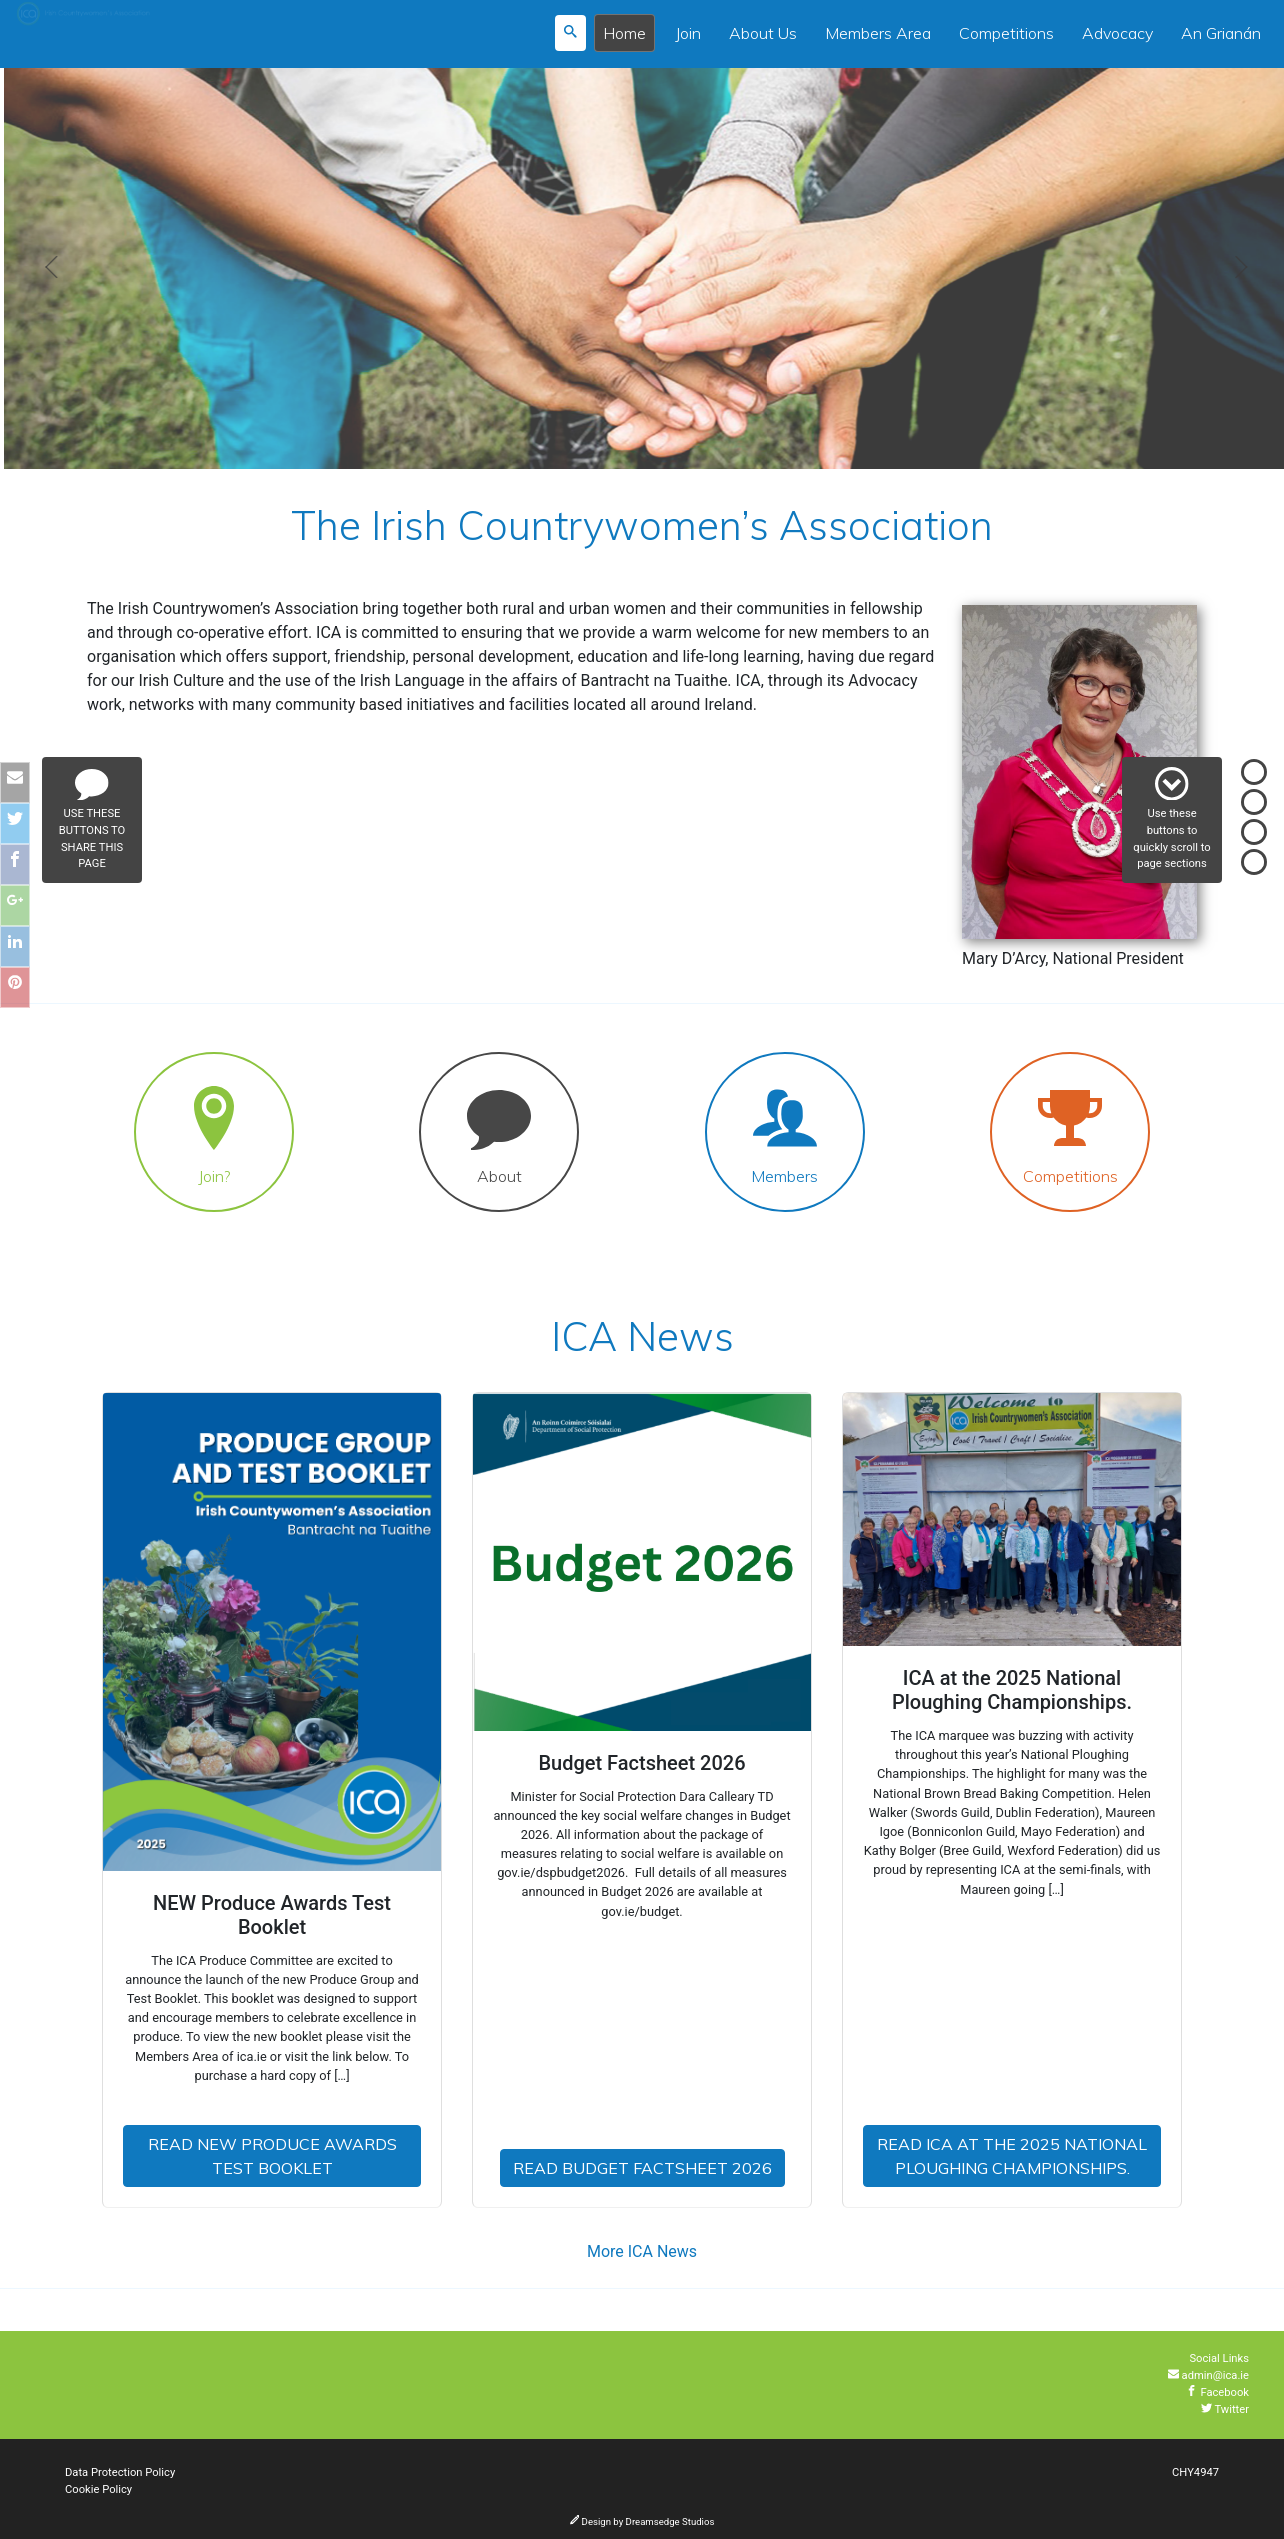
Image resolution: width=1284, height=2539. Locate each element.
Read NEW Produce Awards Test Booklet (272, 2156)
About (499, 1136)
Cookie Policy (98, 2489)
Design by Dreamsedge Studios (642, 2521)
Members (784, 1136)
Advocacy (1117, 33)
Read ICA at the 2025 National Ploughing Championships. (1012, 2156)
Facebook (1217, 2392)
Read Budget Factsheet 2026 (642, 2168)
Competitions (1006, 33)
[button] (74, 268)
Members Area (878, 33)
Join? (214, 1136)
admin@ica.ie (1208, 2375)
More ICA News (642, 2251)
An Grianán (1221, 33)
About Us (763, 33)
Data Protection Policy (120, 2472)
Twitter (1225, 2409)
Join (688, 33)
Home (624, 33)
